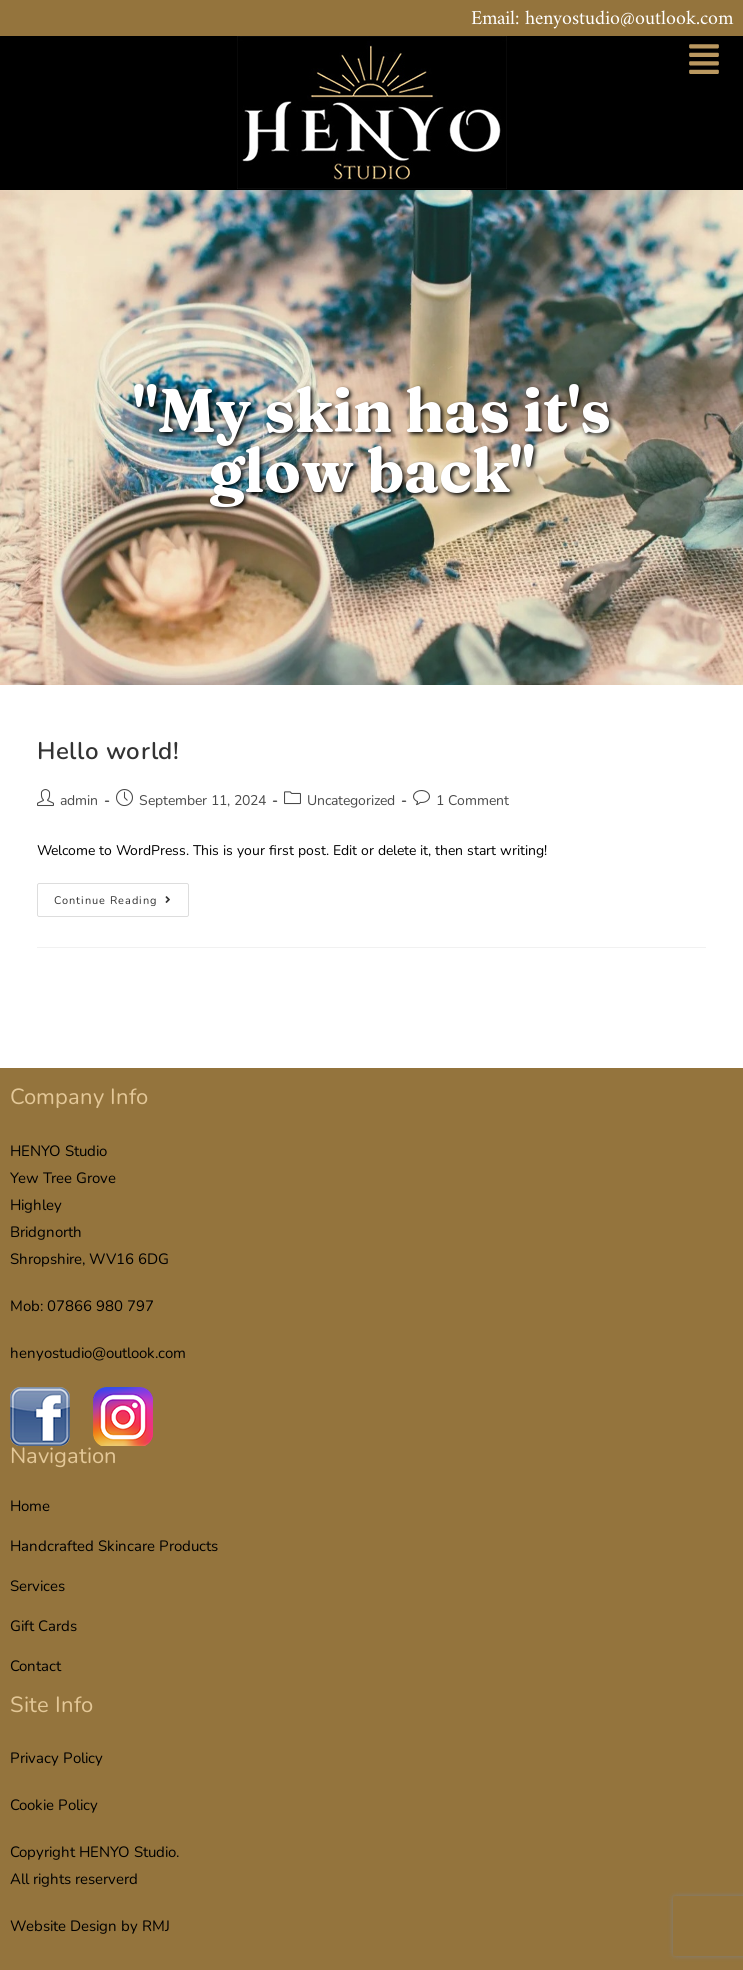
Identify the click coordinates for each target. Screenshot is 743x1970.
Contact (35, 1666)
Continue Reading (121, 895)
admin (79, 800)
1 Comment (472, 800)
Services (37, 1586)
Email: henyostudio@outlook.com (602, 19)
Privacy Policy (56, 1758)
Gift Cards (43, 1626)
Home (30, 1506)
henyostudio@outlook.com (98, 1353)
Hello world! (108, 751)
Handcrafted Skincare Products (114, 1546)
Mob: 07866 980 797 (82, 1306)
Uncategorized (351, 800)
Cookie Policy (54, 1805)
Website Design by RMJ (90, 1926)
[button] (704, 62)
